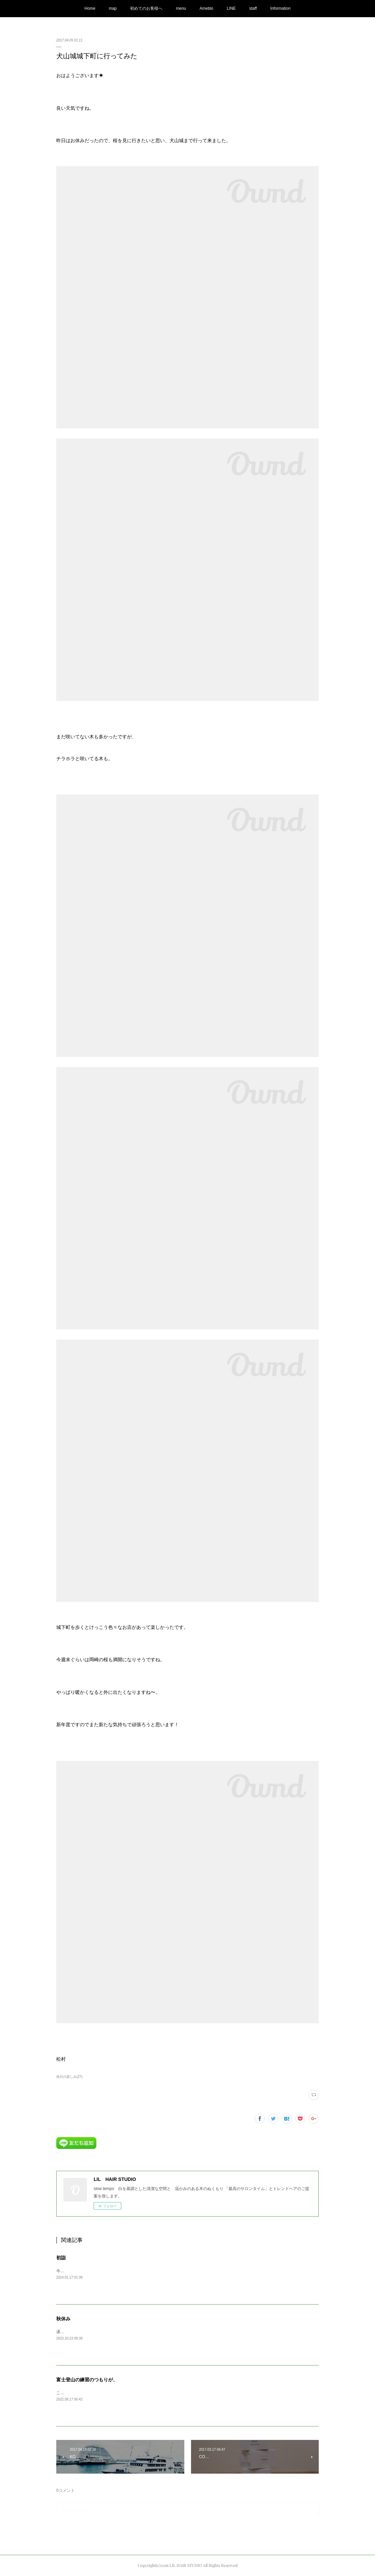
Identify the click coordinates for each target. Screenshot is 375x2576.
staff (253, 8)
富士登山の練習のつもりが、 (87, 2379)
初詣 (61, 2257)
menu (181, 8)
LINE (231, 8)
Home (90, 8)
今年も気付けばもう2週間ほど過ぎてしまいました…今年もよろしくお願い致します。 (134, 2270)
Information (280, 8)
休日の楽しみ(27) (69, 2077)
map (113, 8)
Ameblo (206, 8)
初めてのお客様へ (146, 8)
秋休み (63, 2318)
